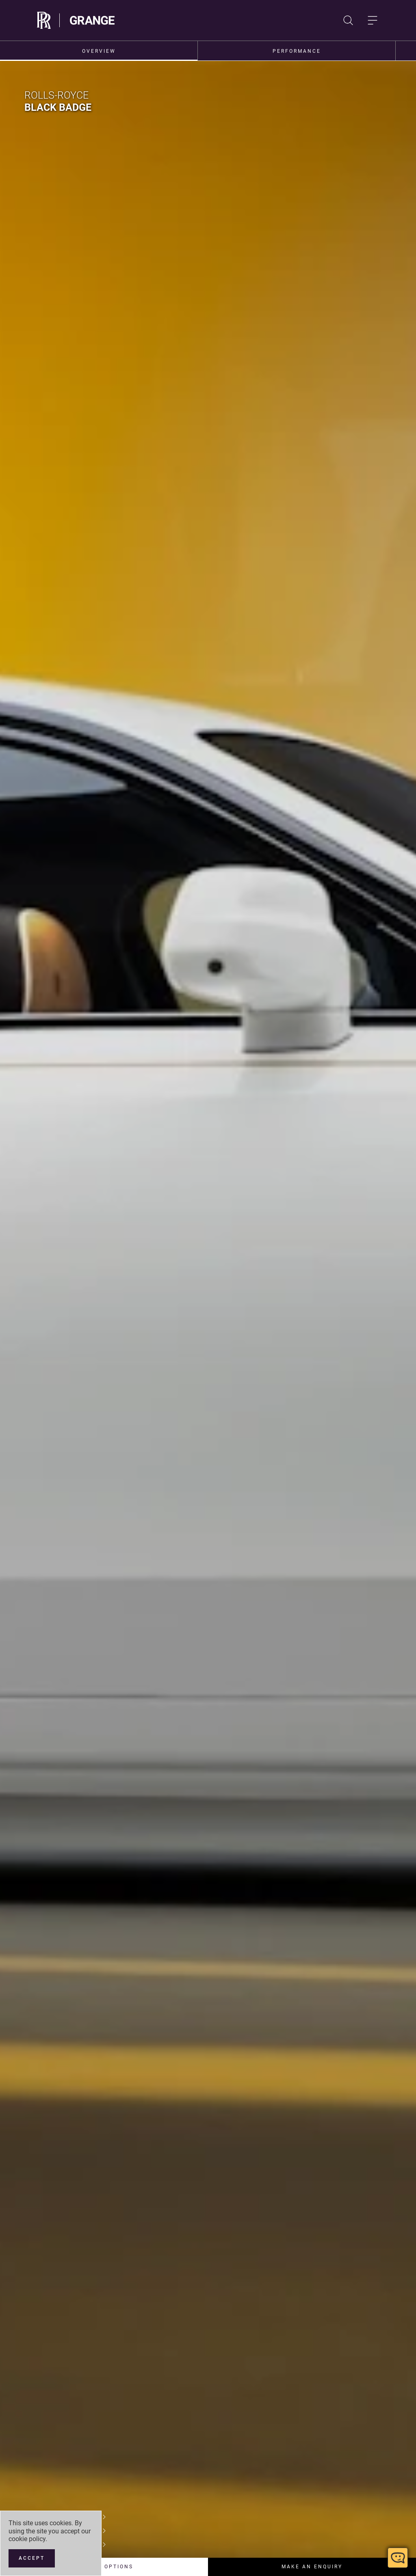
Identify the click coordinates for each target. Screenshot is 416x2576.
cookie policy (27, 2539)
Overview (99, 51)
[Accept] (32, 2558)
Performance (297, 51)
